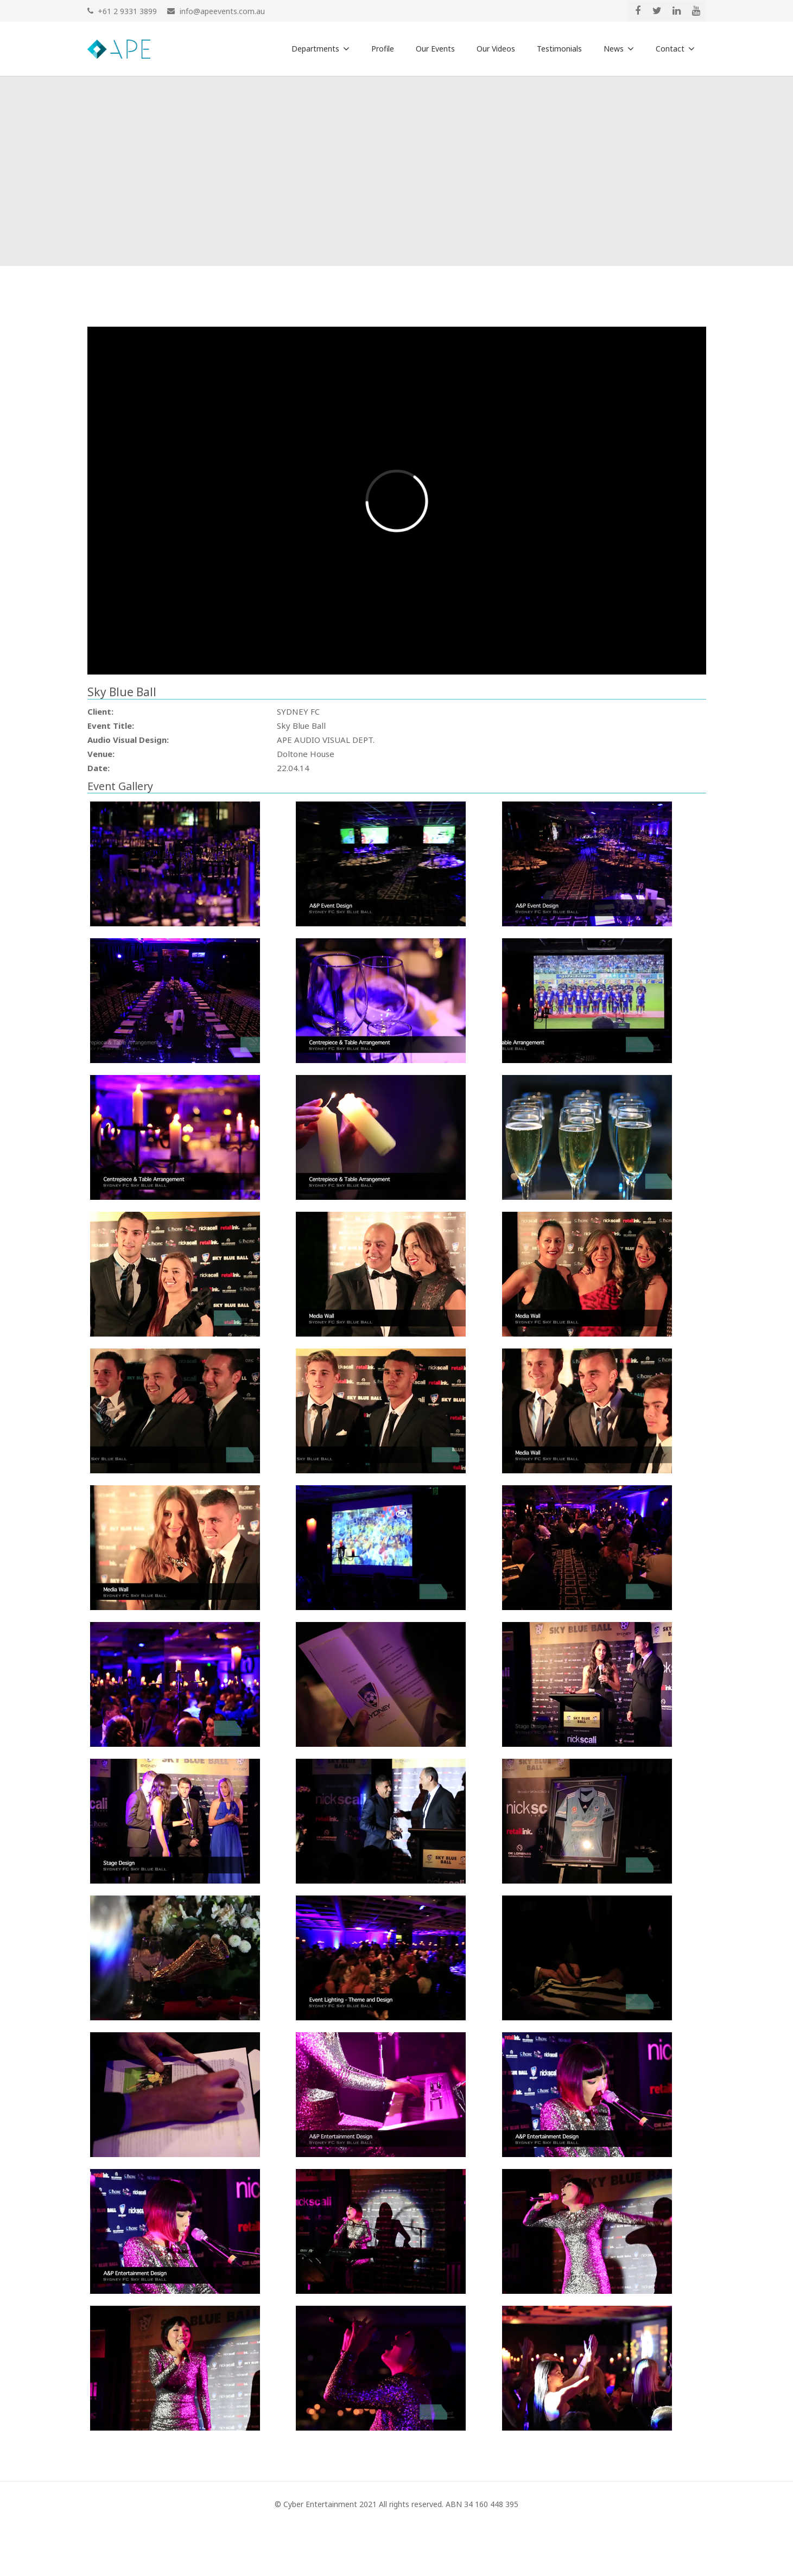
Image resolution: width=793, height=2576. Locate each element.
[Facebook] (638, 11)
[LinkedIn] (677, 11)
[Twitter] (657, 11)
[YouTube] (696, 11)
